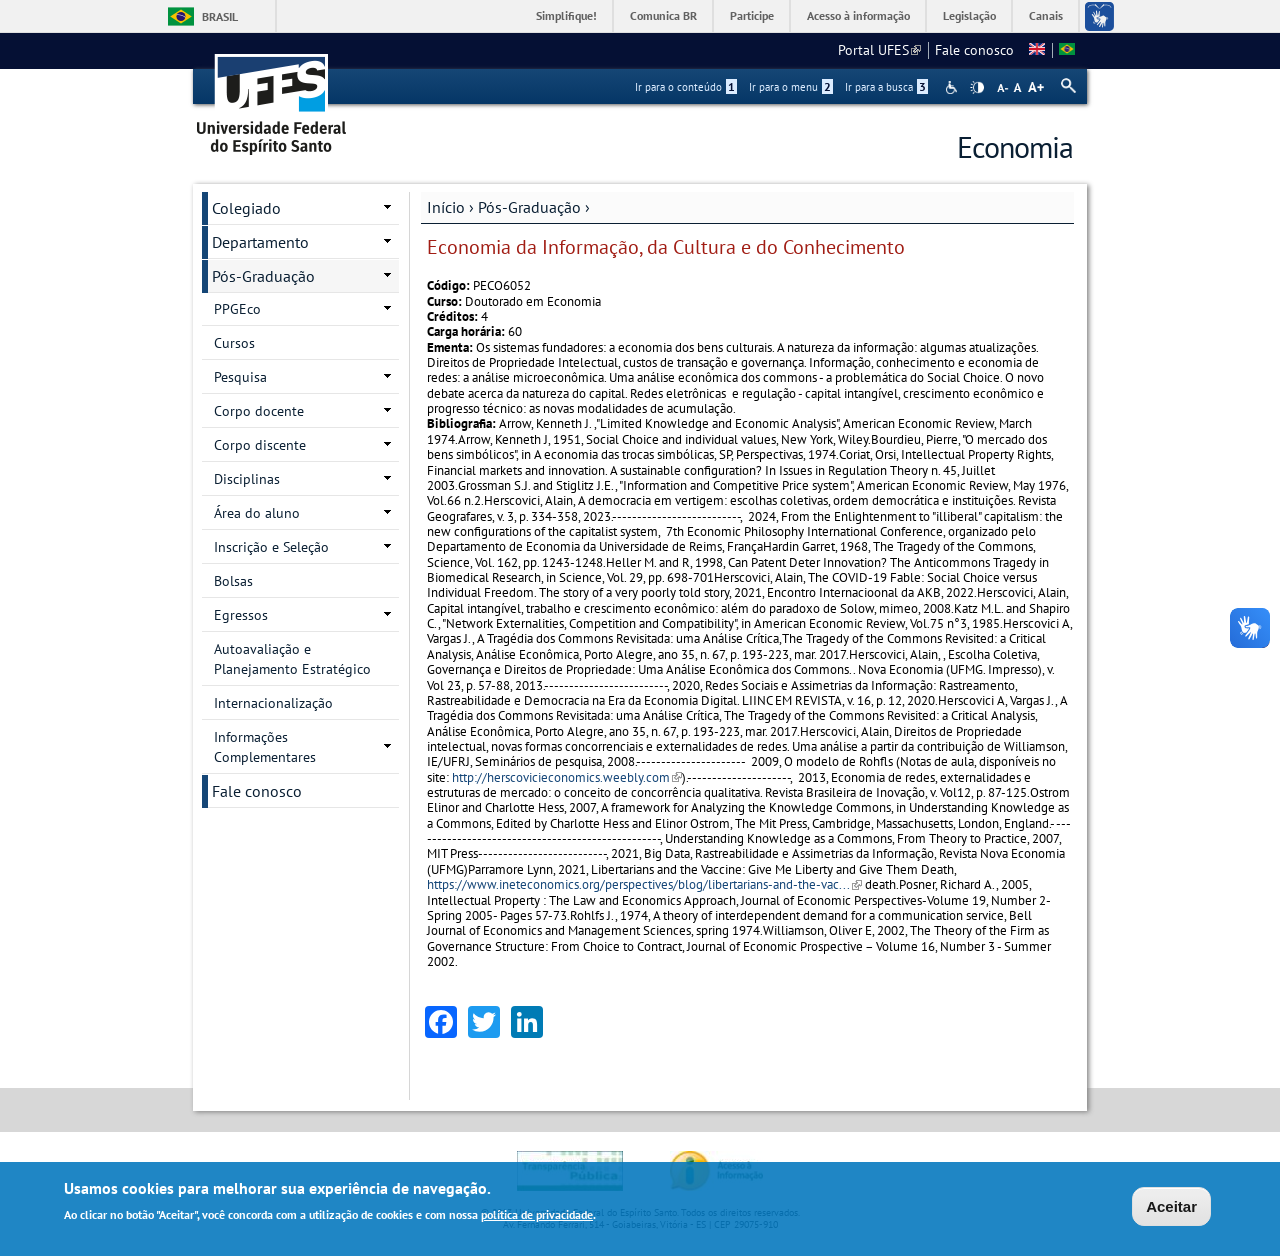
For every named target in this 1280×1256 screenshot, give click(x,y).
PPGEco (237, 309)
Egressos (241, 615)
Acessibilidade (953, 87)
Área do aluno (257, 513)
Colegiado (246, 208)
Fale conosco (974, 50)
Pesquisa (240, 377)
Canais (1046, 15)
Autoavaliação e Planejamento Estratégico (292, 659)
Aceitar (1171, 1206)
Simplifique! (566, 15)
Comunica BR (663, 15)
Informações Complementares (265, 747)
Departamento (260, 242)
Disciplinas (247, 479)
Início (446, 207)
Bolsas (233, 581)
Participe (752, 15)
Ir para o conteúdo (686, 87)
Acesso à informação (858, 15)
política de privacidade (537, 1214)
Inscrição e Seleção (271, 547)
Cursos (234, 343)
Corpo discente (260, 445)
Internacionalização (273, 703)
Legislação (969, 15)
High (977, 88)
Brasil (220, 16)
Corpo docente (259, 411)
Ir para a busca (886, 87)
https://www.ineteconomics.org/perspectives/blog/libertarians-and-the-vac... (644, 884)
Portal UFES (879, 50)
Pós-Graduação (529, 207)
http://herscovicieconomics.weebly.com (567, 777)
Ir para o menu (791, 87)
